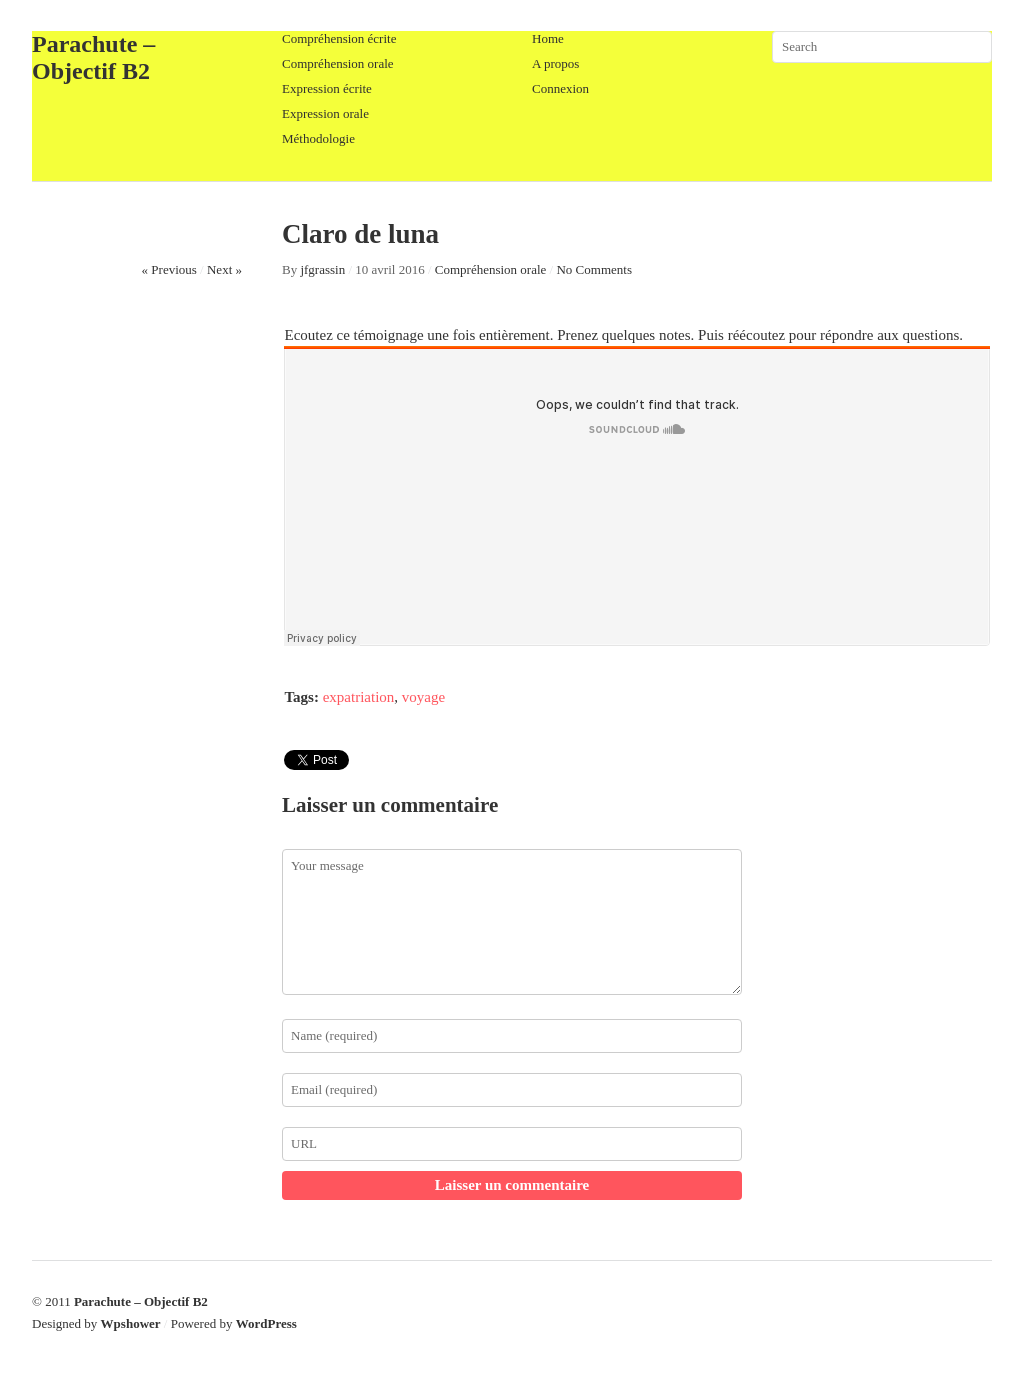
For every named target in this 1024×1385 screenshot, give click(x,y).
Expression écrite (327, 88)
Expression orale (325, 113)
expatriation (359, 697)
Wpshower (131, 1323)
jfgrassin (322, 269)
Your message (512, 922)
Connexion (560, 88)
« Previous (169, 269)
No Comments (593, 269)
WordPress (266, 1323)
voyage (423, 697)
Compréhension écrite (339, 38)
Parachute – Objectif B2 (93, 57)
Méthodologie (318, 138)
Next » (224, 269)
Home (548, 38)
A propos (555, 63)
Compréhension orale (338, 63)
